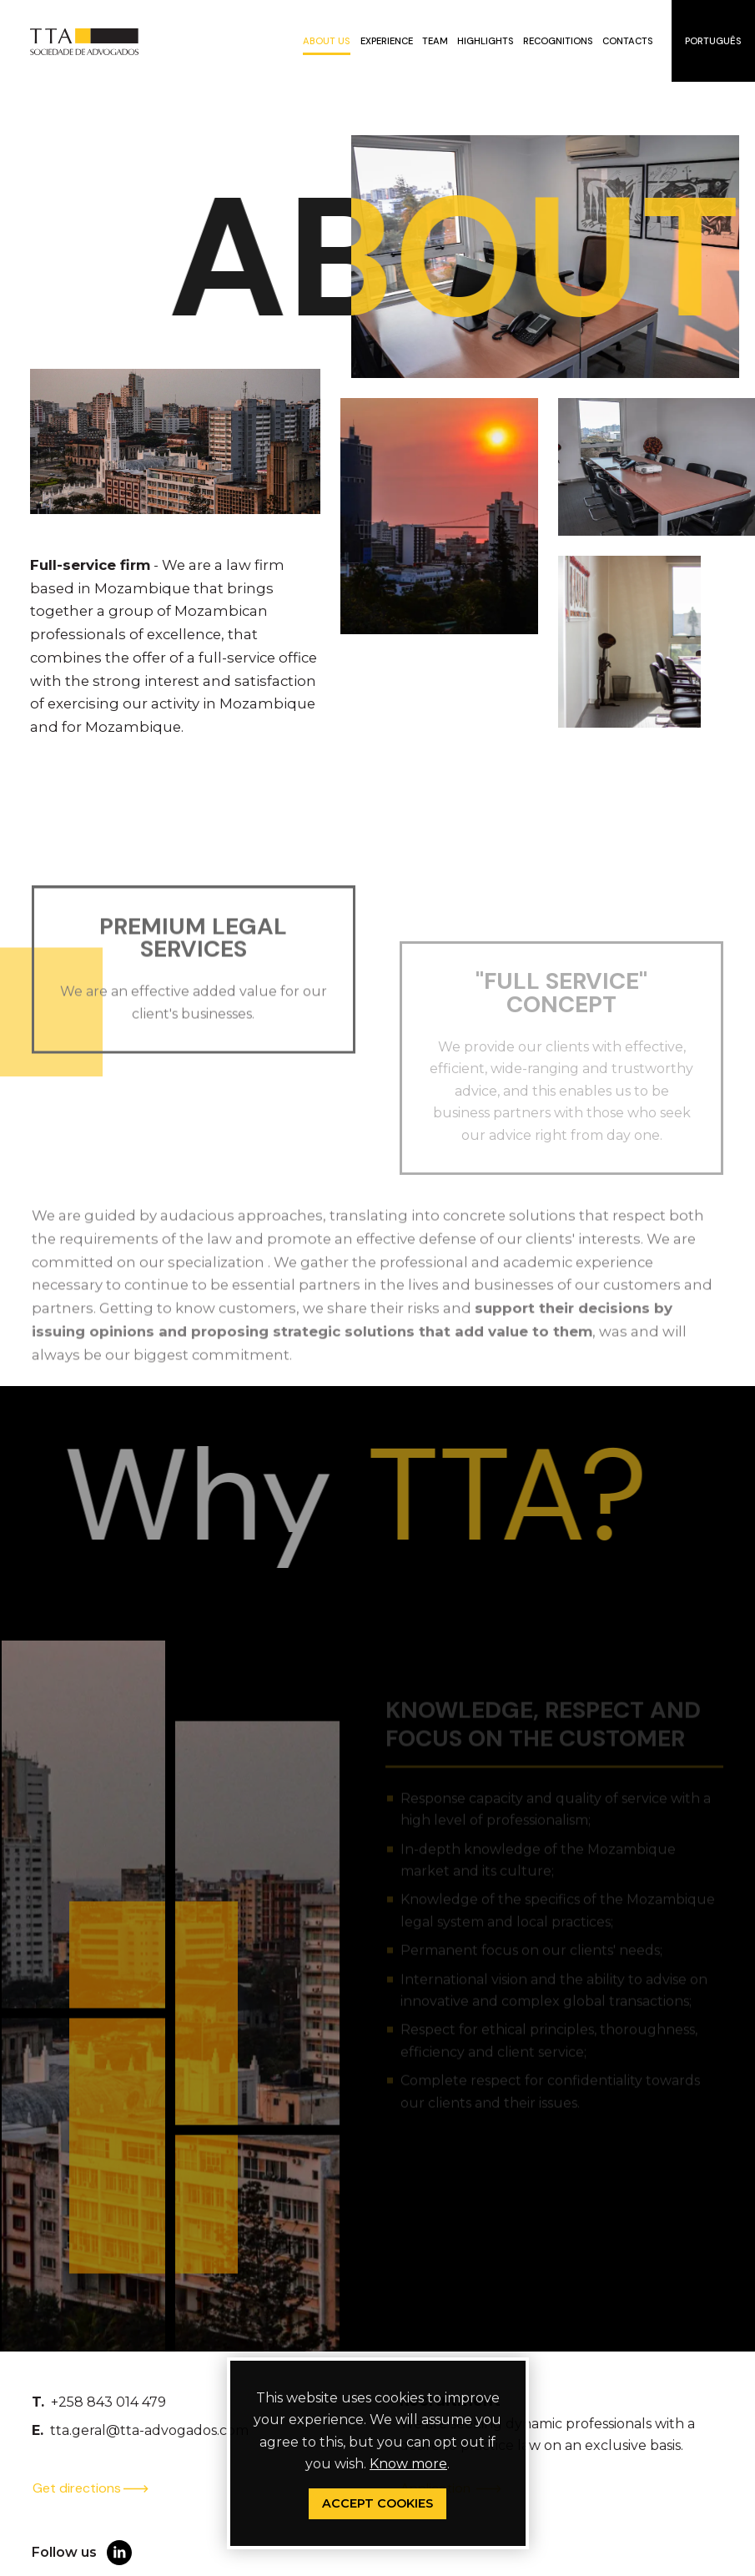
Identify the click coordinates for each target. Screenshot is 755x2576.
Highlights (485, 41)
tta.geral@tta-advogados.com (149, 2430)
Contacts (627, 41)
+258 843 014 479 (108, 2402)
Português (713, 41)
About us (326, 41)
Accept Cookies (377, 2503)
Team (435, 41)
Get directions (90, 2488)
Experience (386, 41)
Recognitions (558, 41)
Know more (408, 2464)
